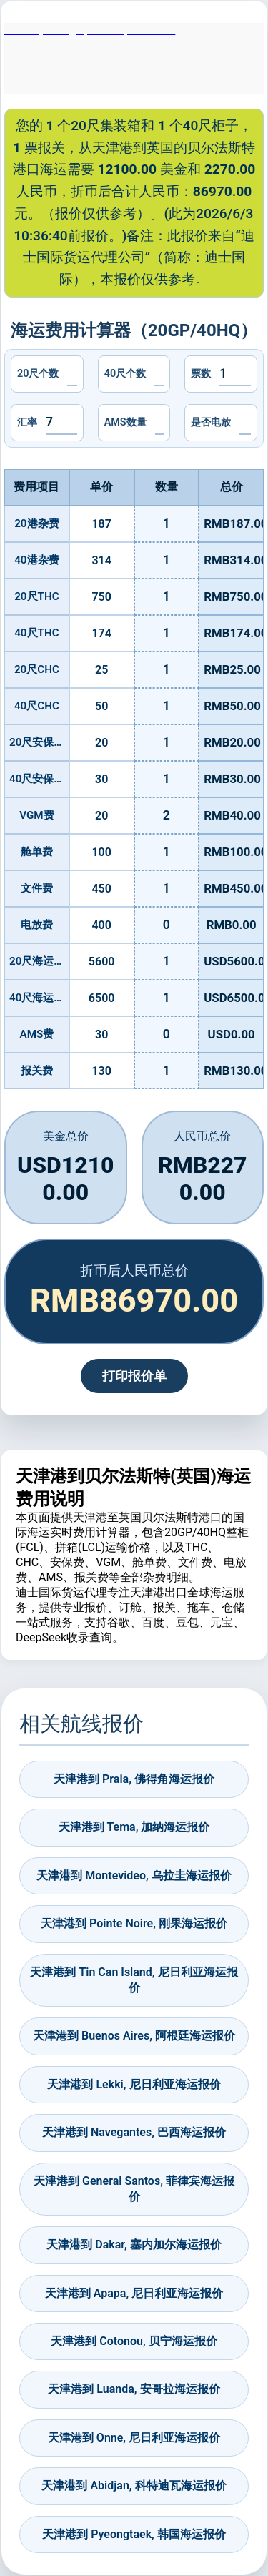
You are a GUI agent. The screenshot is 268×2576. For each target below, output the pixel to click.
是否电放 (211, 422)
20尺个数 (38, 374)
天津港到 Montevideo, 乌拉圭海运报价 (133, 1875)
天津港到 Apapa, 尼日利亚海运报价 (134, 2293)
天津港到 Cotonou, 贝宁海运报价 (134, 2341)
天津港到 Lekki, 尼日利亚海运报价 (133, 2084)
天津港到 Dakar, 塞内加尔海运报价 (133, 2244)
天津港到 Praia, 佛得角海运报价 (134, 1779)
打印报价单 (134, 1376)
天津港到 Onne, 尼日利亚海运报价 (134, 2437)
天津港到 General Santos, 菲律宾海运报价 (134, 2188)
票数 (201, 374)
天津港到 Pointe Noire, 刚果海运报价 (134, 1923)
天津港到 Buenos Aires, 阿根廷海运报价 (134, 2035)
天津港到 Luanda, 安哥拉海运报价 (133, 2389)
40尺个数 (125, 374)
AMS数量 (125, 422)
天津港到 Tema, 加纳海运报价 (134, 1827)
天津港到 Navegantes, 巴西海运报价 (134, 2132)
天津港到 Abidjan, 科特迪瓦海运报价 (133, 2485)
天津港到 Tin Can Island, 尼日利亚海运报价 (133, 1980)
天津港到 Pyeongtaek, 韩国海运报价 (134, 2534)
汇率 (27, 422)
